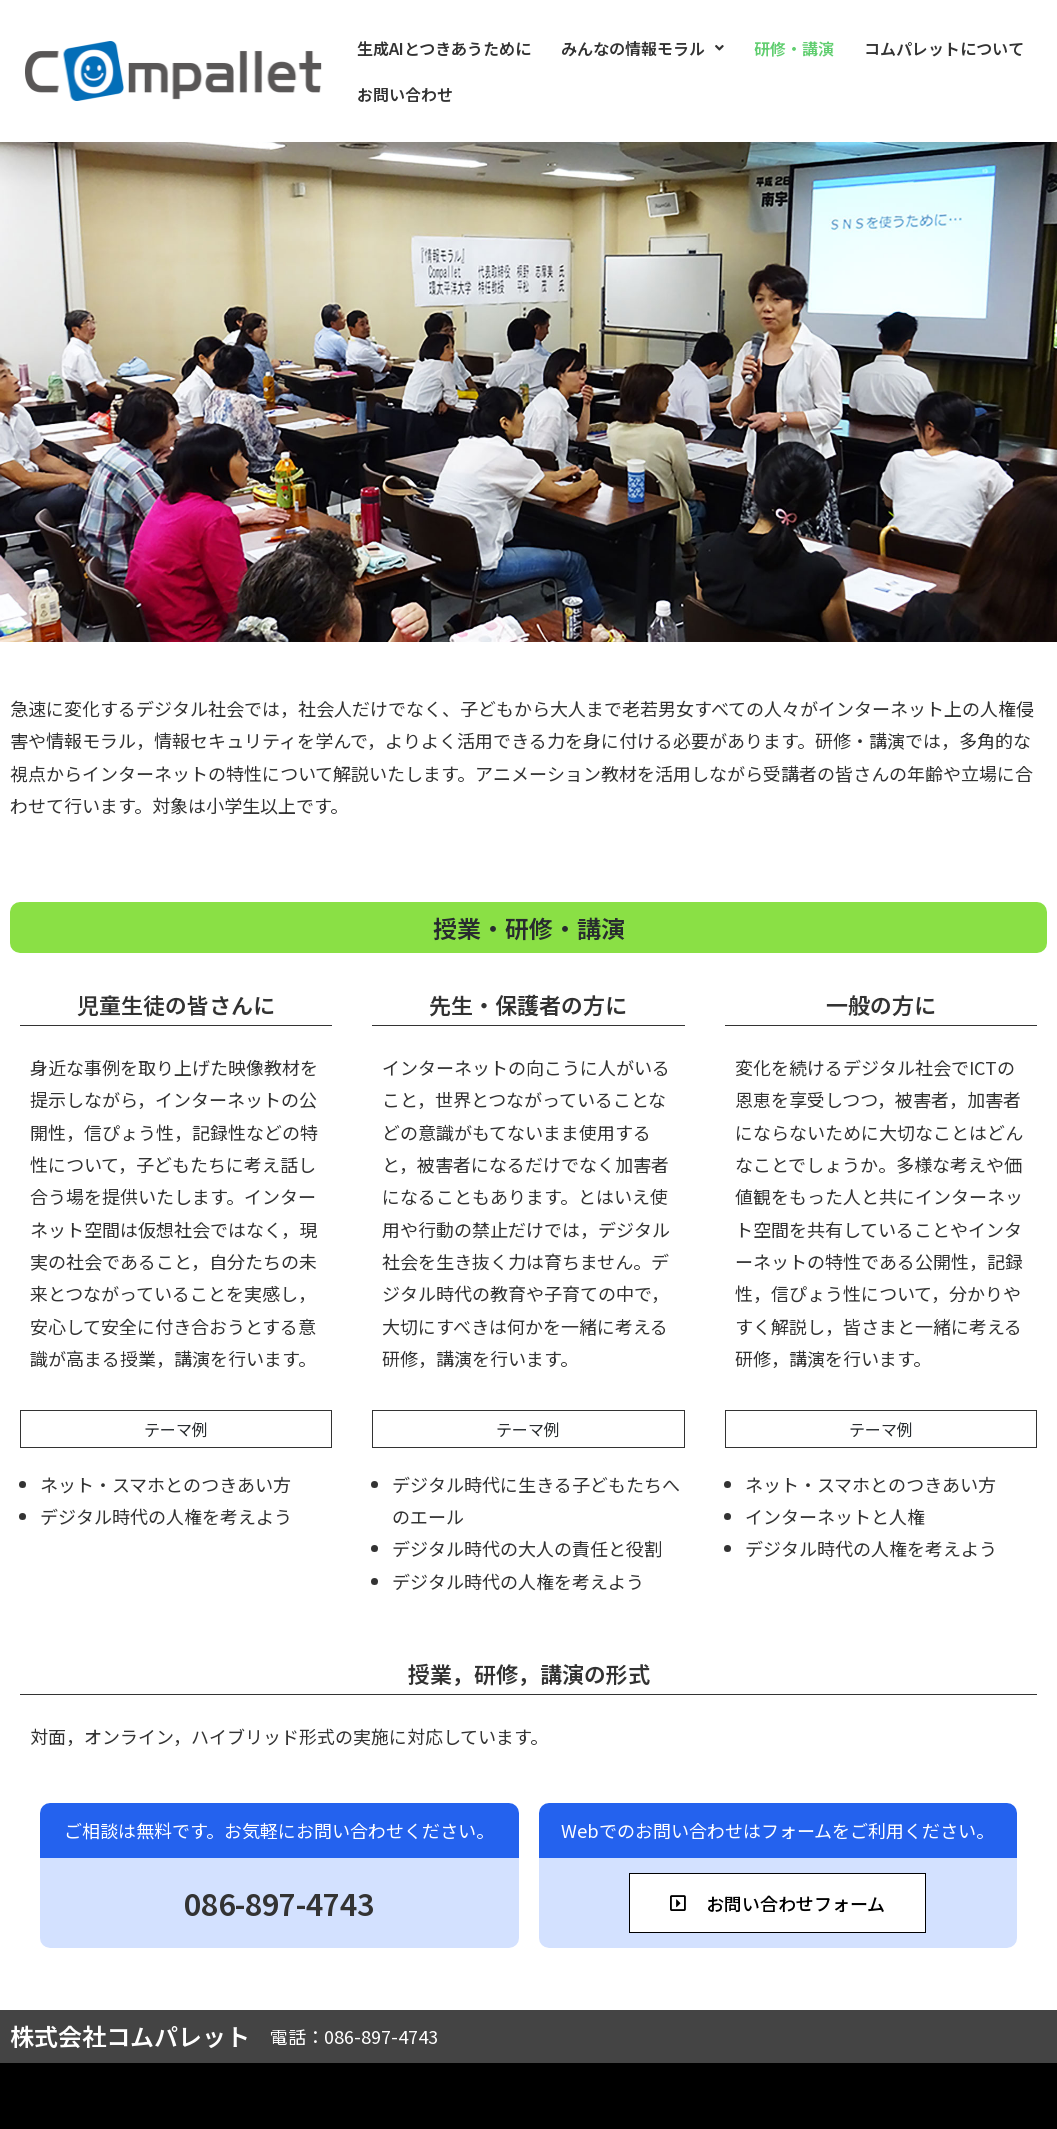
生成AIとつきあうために (436, 48)
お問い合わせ (397, 94)
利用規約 (810, 2096)
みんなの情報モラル (634, 48)
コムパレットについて (936, 48)
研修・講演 (786, 48)
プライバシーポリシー (952, 2096)
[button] (634, 48)
